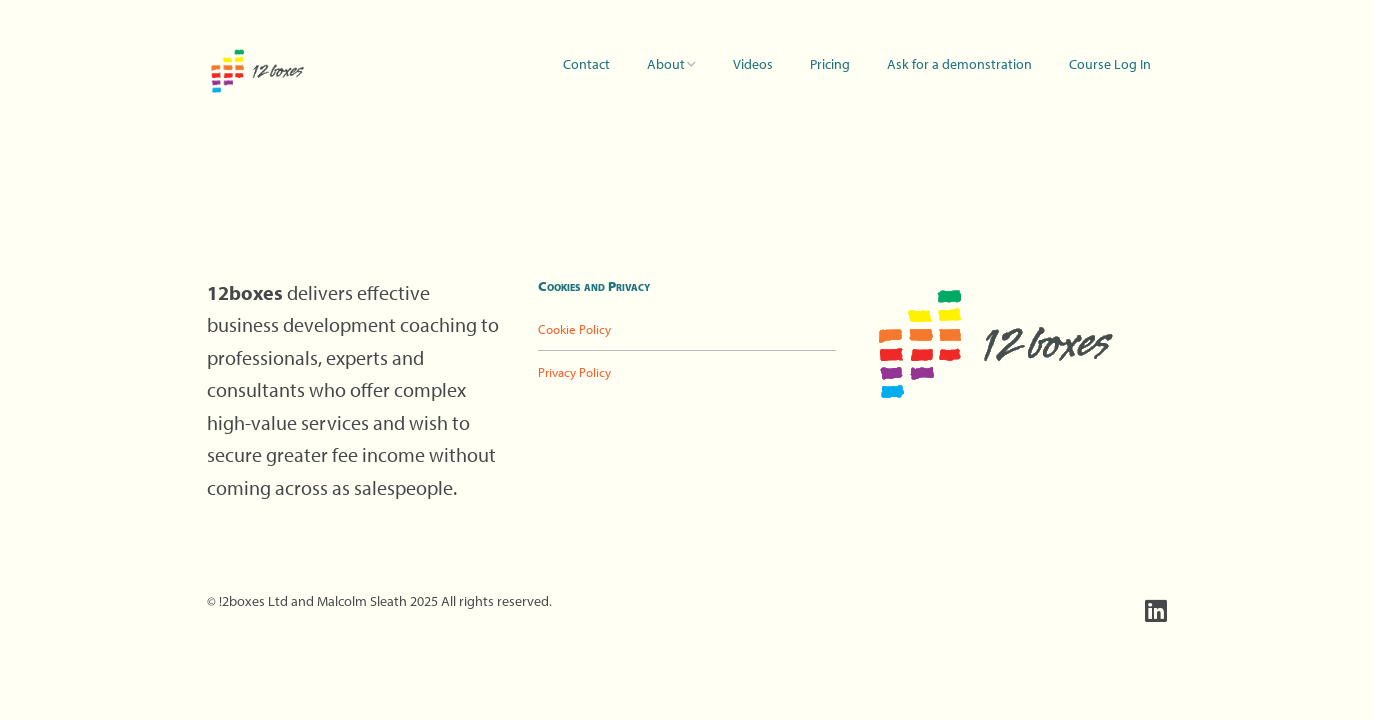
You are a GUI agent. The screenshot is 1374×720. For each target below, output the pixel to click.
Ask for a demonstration (959, 64)
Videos (753, 64)
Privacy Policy (574, 372)
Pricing (830, 64)
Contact (586, 64)
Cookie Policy (574, 329)
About (666, 64)
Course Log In (1110, 64)
